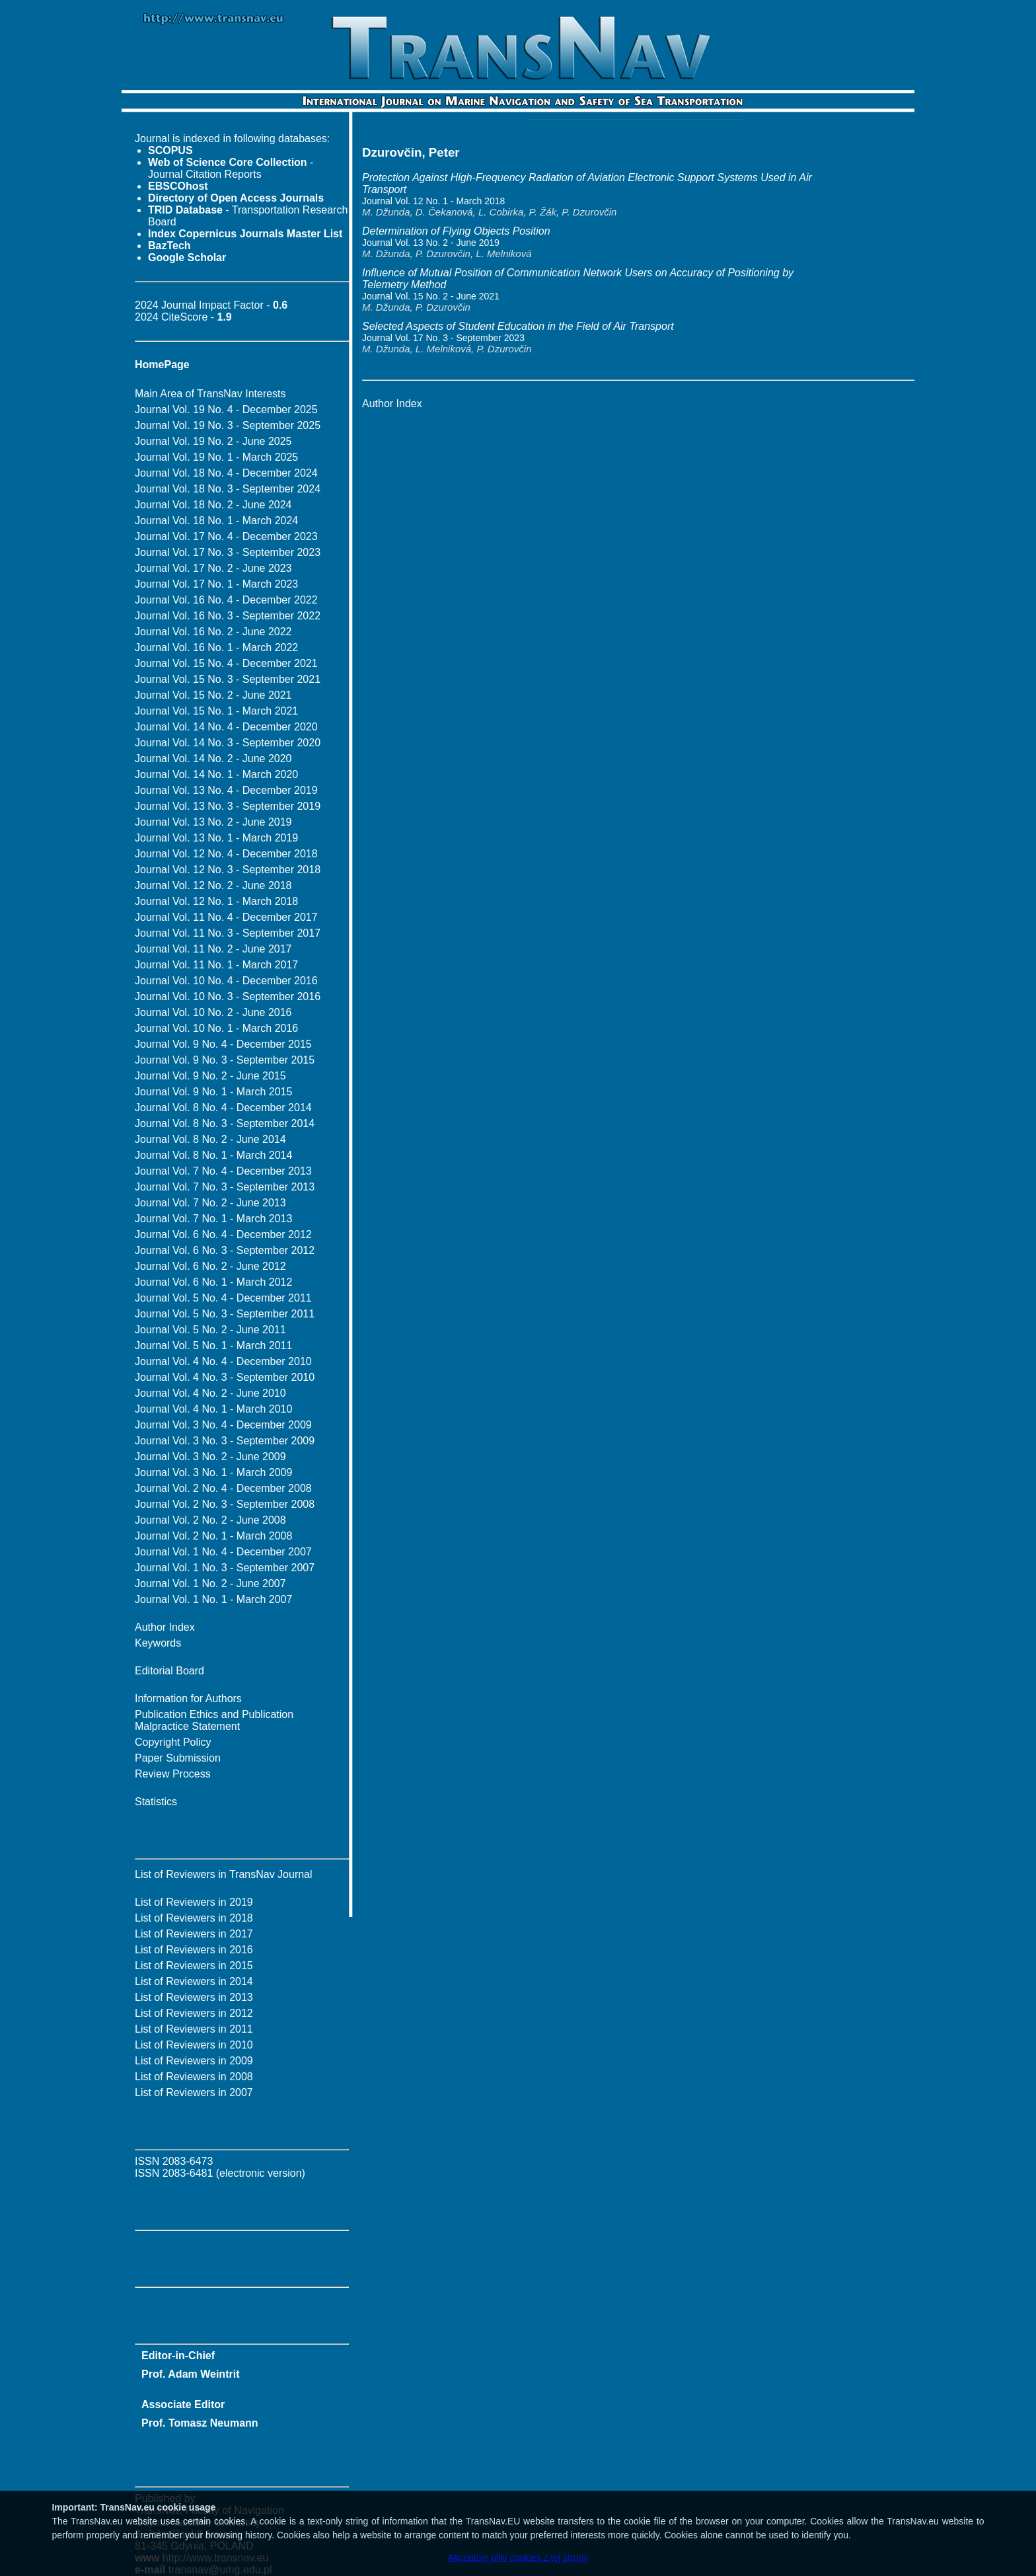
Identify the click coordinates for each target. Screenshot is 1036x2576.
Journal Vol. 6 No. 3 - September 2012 (224, 1250)
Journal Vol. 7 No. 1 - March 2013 (213, 1218)
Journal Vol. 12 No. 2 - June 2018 (213, 885)
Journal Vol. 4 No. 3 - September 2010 (224, 1377)
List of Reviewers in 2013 (194, 1997)
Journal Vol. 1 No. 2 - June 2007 (210, 1583)
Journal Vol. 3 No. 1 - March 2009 (213, 1472)
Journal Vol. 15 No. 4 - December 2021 (226, 663)
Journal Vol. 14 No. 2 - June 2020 (213, 758)
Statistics (156, 1801)
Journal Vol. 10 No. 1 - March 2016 (216, 1028)
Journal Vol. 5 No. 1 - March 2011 (213, 1345)
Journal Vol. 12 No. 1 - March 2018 (216, 901)
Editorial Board (169, 1670)
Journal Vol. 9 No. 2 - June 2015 (210, 1075)
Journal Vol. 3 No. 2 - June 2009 (210, 1456)
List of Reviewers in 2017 (194, 1933)
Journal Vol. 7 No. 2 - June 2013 (210, 1202)
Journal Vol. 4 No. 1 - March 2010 (213, 1409)
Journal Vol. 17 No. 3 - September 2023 (227, 552)
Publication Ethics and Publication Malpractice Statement (214, 1720)
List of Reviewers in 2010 (194, 2044)
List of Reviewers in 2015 (194, 1965)
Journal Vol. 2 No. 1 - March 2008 (213, 1536)
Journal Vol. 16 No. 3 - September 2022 (227, 615)
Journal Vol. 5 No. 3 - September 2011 (224, 1313)
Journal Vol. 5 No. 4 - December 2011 (223, 1298)
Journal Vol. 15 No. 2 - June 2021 (213, 695)
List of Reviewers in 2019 (194, 1902)
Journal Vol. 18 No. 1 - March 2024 (216, 520)
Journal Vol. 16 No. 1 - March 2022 (216, 647)
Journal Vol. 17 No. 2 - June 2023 (213, 568)
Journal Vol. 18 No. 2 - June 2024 (213, 504)
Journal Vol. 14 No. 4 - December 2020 (226, 726)
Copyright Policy (173, 1742)
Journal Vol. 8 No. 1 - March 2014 (213, 1155)
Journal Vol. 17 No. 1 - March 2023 (216, 584)
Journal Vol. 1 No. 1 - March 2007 (213, 1599)
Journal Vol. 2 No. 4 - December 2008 (223, 1488)
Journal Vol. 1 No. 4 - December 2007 (223, 1551)
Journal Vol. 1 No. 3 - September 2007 (224, 1567)
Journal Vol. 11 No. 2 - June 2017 (213, 949)
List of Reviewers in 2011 (194, 2029)
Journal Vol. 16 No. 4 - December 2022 (226, 599)
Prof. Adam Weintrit (190, 2374)
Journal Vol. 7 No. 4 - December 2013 (223, 1171)
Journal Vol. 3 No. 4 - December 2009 (223, 1424)
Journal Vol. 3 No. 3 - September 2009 (224, 1440)
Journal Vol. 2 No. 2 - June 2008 (210, 1520)
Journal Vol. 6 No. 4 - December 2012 (223, 1234)
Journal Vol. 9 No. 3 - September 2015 (224, 1060)
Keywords (158, 1643)
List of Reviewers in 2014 (194, 1981)
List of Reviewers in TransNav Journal (224, 1874)
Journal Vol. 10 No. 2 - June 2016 (213, 1012)
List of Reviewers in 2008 (194, 2076)
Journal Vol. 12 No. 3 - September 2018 (227, 869)
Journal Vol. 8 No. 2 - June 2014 (210, 1139)
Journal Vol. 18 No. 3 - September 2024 (227, 488)
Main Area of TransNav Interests (210, 393)
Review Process (173, 1773)
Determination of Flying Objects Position (456, 231)
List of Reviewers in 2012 (194, 2013)
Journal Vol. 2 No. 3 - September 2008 (224, 1504)
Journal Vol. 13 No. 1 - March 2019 (216, 837)
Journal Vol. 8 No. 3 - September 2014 (224, 1123)
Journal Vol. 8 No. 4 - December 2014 (223, 1107)
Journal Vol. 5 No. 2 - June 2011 (210, 1329)
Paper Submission (178, 1758)
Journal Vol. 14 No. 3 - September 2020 (227, 742)
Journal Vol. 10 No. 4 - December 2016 (226, 980)
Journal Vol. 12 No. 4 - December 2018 (226, 853)
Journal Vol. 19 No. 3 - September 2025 (227, 425)
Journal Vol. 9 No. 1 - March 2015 (213, 1091)
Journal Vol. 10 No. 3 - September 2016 (227, 996)
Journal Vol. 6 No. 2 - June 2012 (210, 1266)
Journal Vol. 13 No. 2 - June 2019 (213, 822)
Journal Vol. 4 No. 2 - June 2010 (210, 1393)
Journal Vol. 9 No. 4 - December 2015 (223, 1044)
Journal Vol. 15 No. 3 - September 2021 (227, 679)
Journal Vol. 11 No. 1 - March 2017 (216, 964)
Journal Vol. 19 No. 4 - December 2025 (226, 409)
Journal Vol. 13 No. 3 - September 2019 (227, 806)
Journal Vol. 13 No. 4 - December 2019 (226, 790)
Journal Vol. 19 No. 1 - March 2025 (216, 457)
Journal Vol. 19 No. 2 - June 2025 (213, 441)
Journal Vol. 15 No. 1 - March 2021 (216, 711)
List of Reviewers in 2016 (194, 1949)
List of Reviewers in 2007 (194, 2092)
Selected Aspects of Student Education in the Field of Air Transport (518, 326)
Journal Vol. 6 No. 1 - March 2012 (213, 1282)
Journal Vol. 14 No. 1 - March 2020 (216, 774)
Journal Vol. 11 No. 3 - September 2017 (227, 933)
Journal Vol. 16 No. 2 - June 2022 (213, 631)
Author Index (165, 1627)
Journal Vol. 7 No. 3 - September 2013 (224, 1186)
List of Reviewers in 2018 (194, 1918)
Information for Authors (188, 1698)
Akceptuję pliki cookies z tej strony (518, 2557)
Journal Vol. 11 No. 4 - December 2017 (226, 917)
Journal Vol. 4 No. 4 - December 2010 (223, 1361)
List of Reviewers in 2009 (194, 2060)
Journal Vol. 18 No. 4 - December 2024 (226, 473)
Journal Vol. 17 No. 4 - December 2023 (226, 536)
